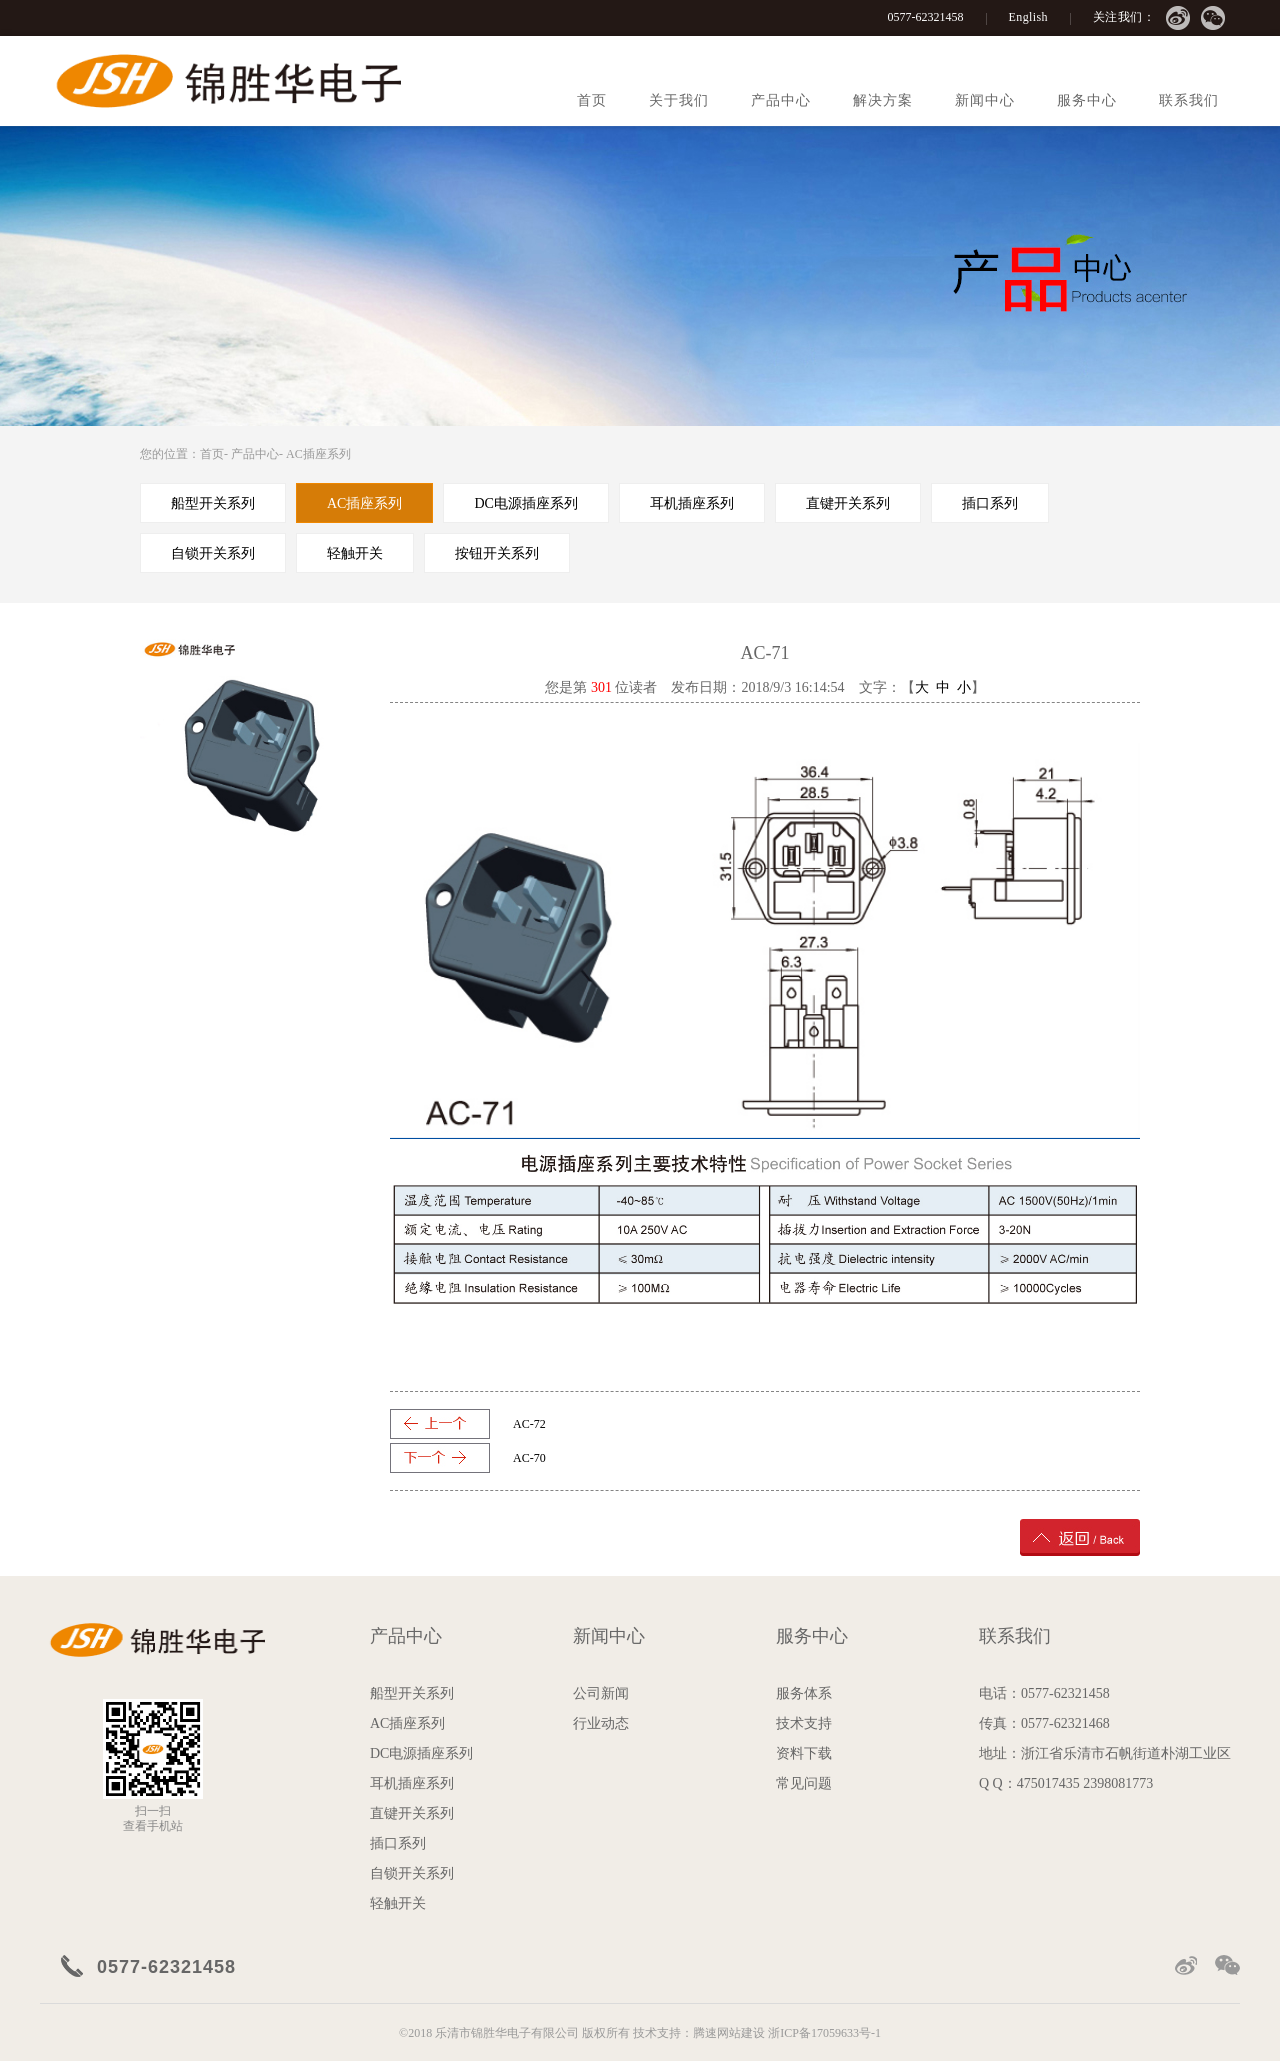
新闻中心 (985, 100)
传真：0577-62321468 (1044, 1723)
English (1028, 17)
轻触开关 (398, 1903)
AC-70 (529, 1458)
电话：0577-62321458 (1044, 1693)
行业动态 (601, 1723)
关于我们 (679, 100)
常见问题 (804, 1783)
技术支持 (804, 1723)
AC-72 (529, 1424)
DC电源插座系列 (421, 1753)
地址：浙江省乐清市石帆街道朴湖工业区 (1105, 1753)
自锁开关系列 (412, 1873)
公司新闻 (601, 1693)
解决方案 (883, 100)
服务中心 (1087, 100)
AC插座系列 (318, 454)
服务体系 (804, 1693)
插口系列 (398, 1843)
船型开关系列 (412, 1693)
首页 (592, 100)
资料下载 (804, 1753)
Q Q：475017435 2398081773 (1066, 1783)
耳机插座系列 (412, 1783)
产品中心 (781, 100)
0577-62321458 (926, 17)
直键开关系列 (412, 1813)
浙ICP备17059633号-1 (824, 2033)
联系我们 (1189, 100)
